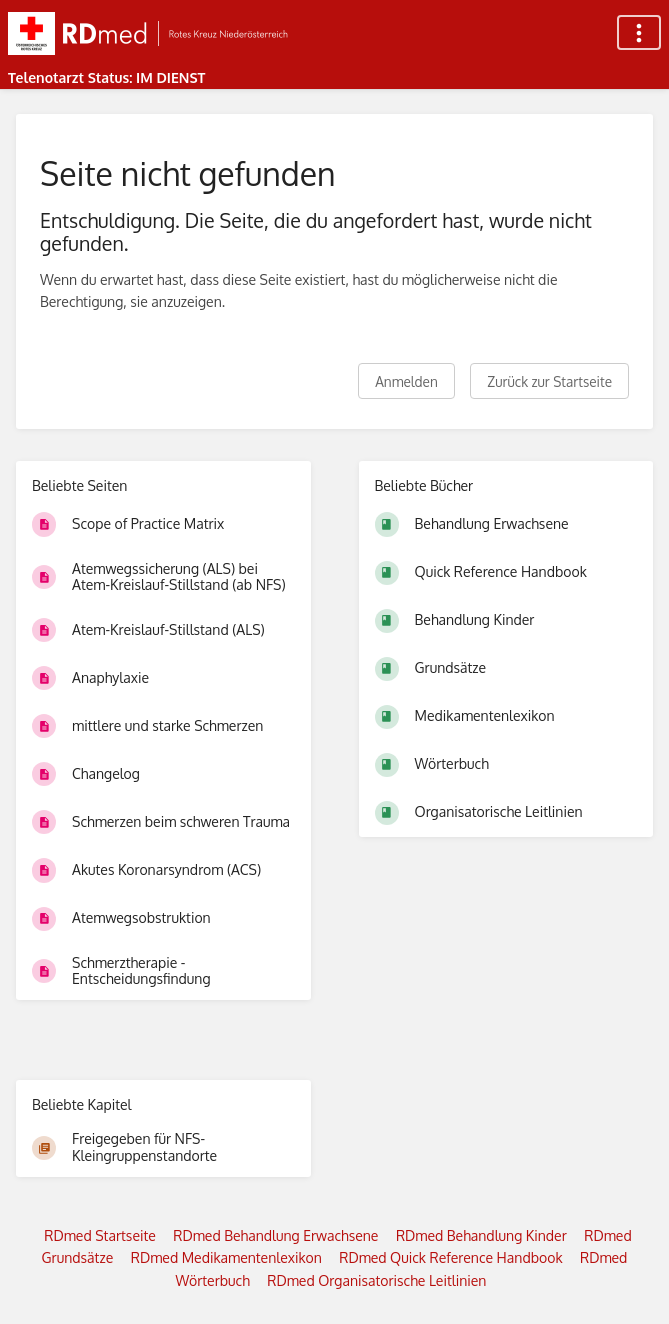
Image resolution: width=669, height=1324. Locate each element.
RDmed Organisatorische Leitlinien (376, 1280)
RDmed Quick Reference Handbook (450, 1257)
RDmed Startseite (100, 1235)
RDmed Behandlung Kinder (481, 1235)
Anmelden (406, 381)
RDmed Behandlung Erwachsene (275, 1235)
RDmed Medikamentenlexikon (226, 1257)
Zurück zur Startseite (549, 381)
